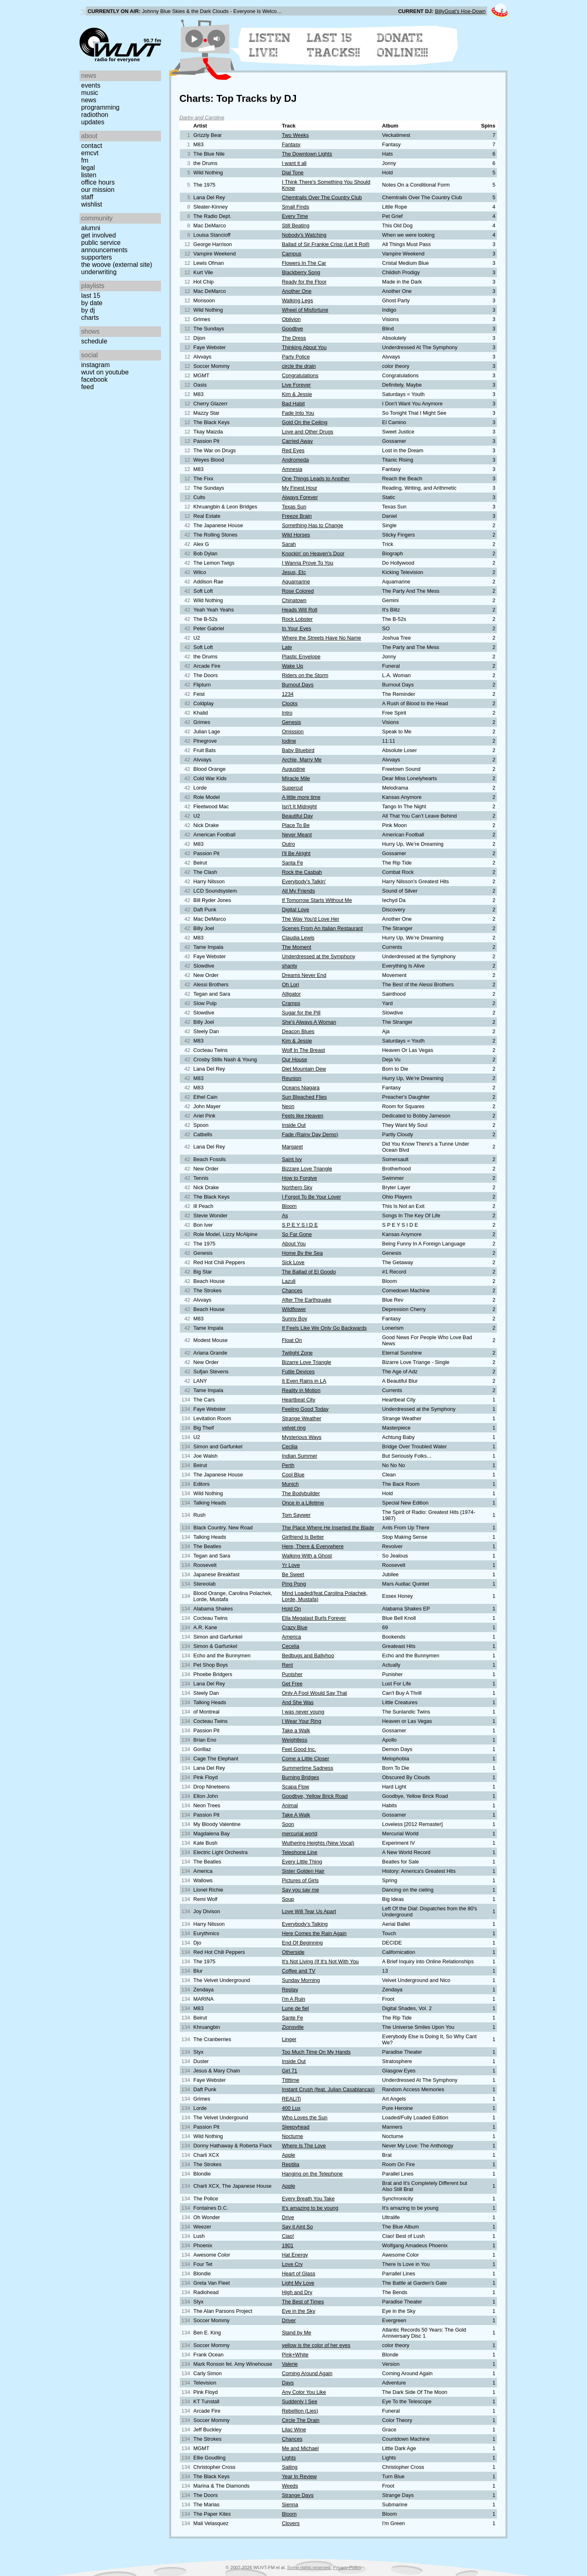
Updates (92, 122)
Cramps (291, 1003)
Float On (292, 1340)
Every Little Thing (302, 1862)
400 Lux (291, 2108)
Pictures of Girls (300, 1880)
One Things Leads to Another (316, 478)
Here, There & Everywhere (313, 1546)
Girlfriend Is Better (303, 1537)
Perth (288, 1465)
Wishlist (91, 204)
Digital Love (295, 909)
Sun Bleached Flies (304, 1097)
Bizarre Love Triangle (306, 1362)
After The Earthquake (306, 1300)
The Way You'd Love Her (311, 919)
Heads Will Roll (300, 610)
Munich (290, 1484)
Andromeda (295, 460)
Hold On (291, 1609)
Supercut (292, 788)
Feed (87, 386)
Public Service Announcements (104, 246)
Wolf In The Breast (303, 1050)
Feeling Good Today (305, 1409)
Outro (288, 844)
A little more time (301, 797)
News (88, 100)
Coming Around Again (307, 2373)
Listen (88, 175)
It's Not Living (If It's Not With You (320, 1961)
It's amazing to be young (310, 2208)
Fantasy (291, 144)
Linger (289, 2039)
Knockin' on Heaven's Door (313, 553)
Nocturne (292, 2136)
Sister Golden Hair (303, 1871)
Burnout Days (298, 685)
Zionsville (293, 2027)
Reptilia (291, 2164)
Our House (294, 1059)
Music (89, 92)
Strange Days (298, 2495)
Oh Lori (290, 984)
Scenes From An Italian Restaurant (322, 928)
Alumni (90, 227)
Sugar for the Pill (301, 1013)
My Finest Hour (300, 488)
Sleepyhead (296, 2127)
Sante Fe (292, 2018)
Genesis (291, 722)
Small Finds (295, 207)
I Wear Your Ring (302, 1721)
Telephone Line (300, 1852)
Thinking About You (304, 347)
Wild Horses (296, 535)
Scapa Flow (295, 1787)
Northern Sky (297, 1187)
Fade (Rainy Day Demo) (310, 1134)
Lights (289, 2458)
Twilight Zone (297, 1353)
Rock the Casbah (302, 872)
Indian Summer (300, 1456)
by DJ (88, 310)
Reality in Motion (301, 1390)
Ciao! (288, 2236)
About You (294, 1244)
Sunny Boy (294, 1318)
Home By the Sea (302, 1253)
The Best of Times (303, 2302)
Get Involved (98, 235)
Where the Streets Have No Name (321, 638)
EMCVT (90, 153)
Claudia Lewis (298, 938)
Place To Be (296, 825)
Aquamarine (296, 582)
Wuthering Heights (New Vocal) (318, 1843)
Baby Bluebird (298, 750)
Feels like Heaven (303, 1116)
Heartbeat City (299, 1400)
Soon (288, 1824)
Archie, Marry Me (302, 760)
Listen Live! (270, 45)
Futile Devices (298, 1371)
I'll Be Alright (296, 853)
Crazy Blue (295, 1627)
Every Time (295, 216)
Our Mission (98, 189)
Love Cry (292, 2264)
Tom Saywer (296, 1515)
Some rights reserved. (309, 2567)
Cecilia (290, 1446)
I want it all (294, 163)
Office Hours (98, 182)
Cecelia (291, 1646)
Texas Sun (294, 507)
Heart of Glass (299, 2273)
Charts (90, 317)
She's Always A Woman (309, 1022)
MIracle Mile (296, 778)
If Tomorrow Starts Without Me (317, 900)
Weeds (290, 2486)
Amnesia (292, 469)
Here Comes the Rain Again (314, 1933)
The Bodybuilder (301, 1493)
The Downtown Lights (307, 154)
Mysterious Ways (302, 1437)
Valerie (290, 2364)
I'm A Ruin (293, 1999)
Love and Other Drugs (307, 432)
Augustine (293, 769)
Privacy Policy (347, 2567)
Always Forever (300, 497)
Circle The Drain (301, 2420)
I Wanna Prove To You (307, 563)
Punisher (292, 1674)
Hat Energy (295, 2255)
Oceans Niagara (301, 1088)
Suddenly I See (300, 2401)
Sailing (290, 2467)
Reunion (292, 1078)
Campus (292, 254)
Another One (297, 291)
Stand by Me (296, 2333)
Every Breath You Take (308, 2198)
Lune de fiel (295, 2008)
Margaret (292, 1147)
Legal (88, 167)
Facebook (94, 379)
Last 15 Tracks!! (333, 45)
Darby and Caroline (201, 117)
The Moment (296, 947)
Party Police (296, 357)
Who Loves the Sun (305, 2117)
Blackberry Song (301, 272)
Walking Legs (297, 300)
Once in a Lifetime (303, 1503)
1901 (288, 2245)
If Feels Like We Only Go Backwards (324, 1328)
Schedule (94, 341)
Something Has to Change (312, 525)
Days (288, 2383)
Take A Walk (296, 1815)
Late (287, 647)
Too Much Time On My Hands (316, 2052)
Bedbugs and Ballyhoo (308, 1655)
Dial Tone (293, 172)
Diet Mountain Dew (304, 1069)
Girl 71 (290, 2071)
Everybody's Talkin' (304, 881)
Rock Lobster (297, 619)
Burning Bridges (300, 1777)
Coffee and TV (299, 1971)
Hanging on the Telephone (312, 2174)
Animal (290, 1805)
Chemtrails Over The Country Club (322, 197)
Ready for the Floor (304, 282)
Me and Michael (300, 2448)
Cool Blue (293, 1475)
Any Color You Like (304, 2392)
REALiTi (291, 2099)
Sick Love (293, 1262)
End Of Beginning (302, 1943)
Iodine (289, 741)
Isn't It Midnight (299, 806)
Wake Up (292, 666)
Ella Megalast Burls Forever (314, 1618)
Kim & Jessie (297, 394)
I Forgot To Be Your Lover (311, 1197)
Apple (289, 2155)
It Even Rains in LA (304, 1381)
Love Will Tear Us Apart (309, 1911)
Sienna (290, 2504)
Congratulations (300, 375)
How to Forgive (299, 1178)
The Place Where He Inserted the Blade (328, 1527)
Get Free (292, 1684)
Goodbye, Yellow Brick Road (315, 1796)
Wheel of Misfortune (305, 310)
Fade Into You (298, 413)
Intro (287, 713)
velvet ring (294, 1428)
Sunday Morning (301, 1980)
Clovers (291, 2523)
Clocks (290, 703)
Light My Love (298, 2283)
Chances (292, 1290)
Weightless (294, 1740)
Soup (288, 1899)
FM (84, 160)
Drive (288, 2217)
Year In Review (299, 2476)
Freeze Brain (297, 516)
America (291, 1637)
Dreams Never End (304, 975)
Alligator (291, 994)
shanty (290, 966)
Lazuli (289, 1281)
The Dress (294, 338)
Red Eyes (293, 450)
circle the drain (299, 366)
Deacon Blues (298, 1031)
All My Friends (298, 891)
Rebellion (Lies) (300, 2411)
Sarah (289, 544)
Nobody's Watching (304, 235)
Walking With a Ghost (307, 1556)
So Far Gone (297, 1234)
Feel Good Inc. (299, 1749)
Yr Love (291, 1565)
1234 (288, 694)
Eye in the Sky (299, 2311)
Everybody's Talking (305, 1924)
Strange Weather (302, 1418)
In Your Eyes (296, 628)
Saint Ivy (292, 1159)
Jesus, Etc (294, 572)
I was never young (303, 1712)
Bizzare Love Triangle (307, 1169)
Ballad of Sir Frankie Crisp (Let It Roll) (326, 244)
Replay (290, 1989)
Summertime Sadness (307, 1768)
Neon (288, 1106)
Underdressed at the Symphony (318, 956)
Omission (293, 731)
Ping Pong (294, 1584)
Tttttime (291, 2080)
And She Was (298, 1702)
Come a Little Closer (305, 1758)
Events (90, 85)
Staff (87, 197)
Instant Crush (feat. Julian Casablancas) (328, 2089)
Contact (91, 145)
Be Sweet (293, 1574)
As (285, 1215)
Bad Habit (293, 403)
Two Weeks (295, 135)
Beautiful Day (297, 816)
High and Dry (297, 2292)
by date (91, 302)
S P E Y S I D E (300, 1225)
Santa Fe (292, 863)
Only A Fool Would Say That (314, 1693)
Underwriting (99, 271)
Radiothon (94, 114)
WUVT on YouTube (105, 372)
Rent (287, 1665)
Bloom (289, 1206)
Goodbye (292, 329)
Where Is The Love (304, 2146)
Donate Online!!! (402, 45)
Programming (100, 107)
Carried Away (297, 441)
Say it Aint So (297, 2227)
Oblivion (291, 319)
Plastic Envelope (301, 656)
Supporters (96, 257)
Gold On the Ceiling (305, 422)
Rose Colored (298, 591)
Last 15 (90, 295)
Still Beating (296, 225)
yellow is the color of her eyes (316, 2345)
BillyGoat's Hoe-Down (460, 11)
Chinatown (294, 600)
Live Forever (296, 385)
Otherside (293, 1952)
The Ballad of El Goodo (309, 1272)
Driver (289, 2320)
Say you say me (300, 1890)
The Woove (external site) (116, 264)
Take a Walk (296, 1730)
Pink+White (295, 2355)
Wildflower (294, 1309)
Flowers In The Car (304, 263)
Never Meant (297, 835)
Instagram (95, 364)
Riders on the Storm (305, 675)
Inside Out (294, 1125)
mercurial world (300, 1833)
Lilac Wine (294, 2429)
